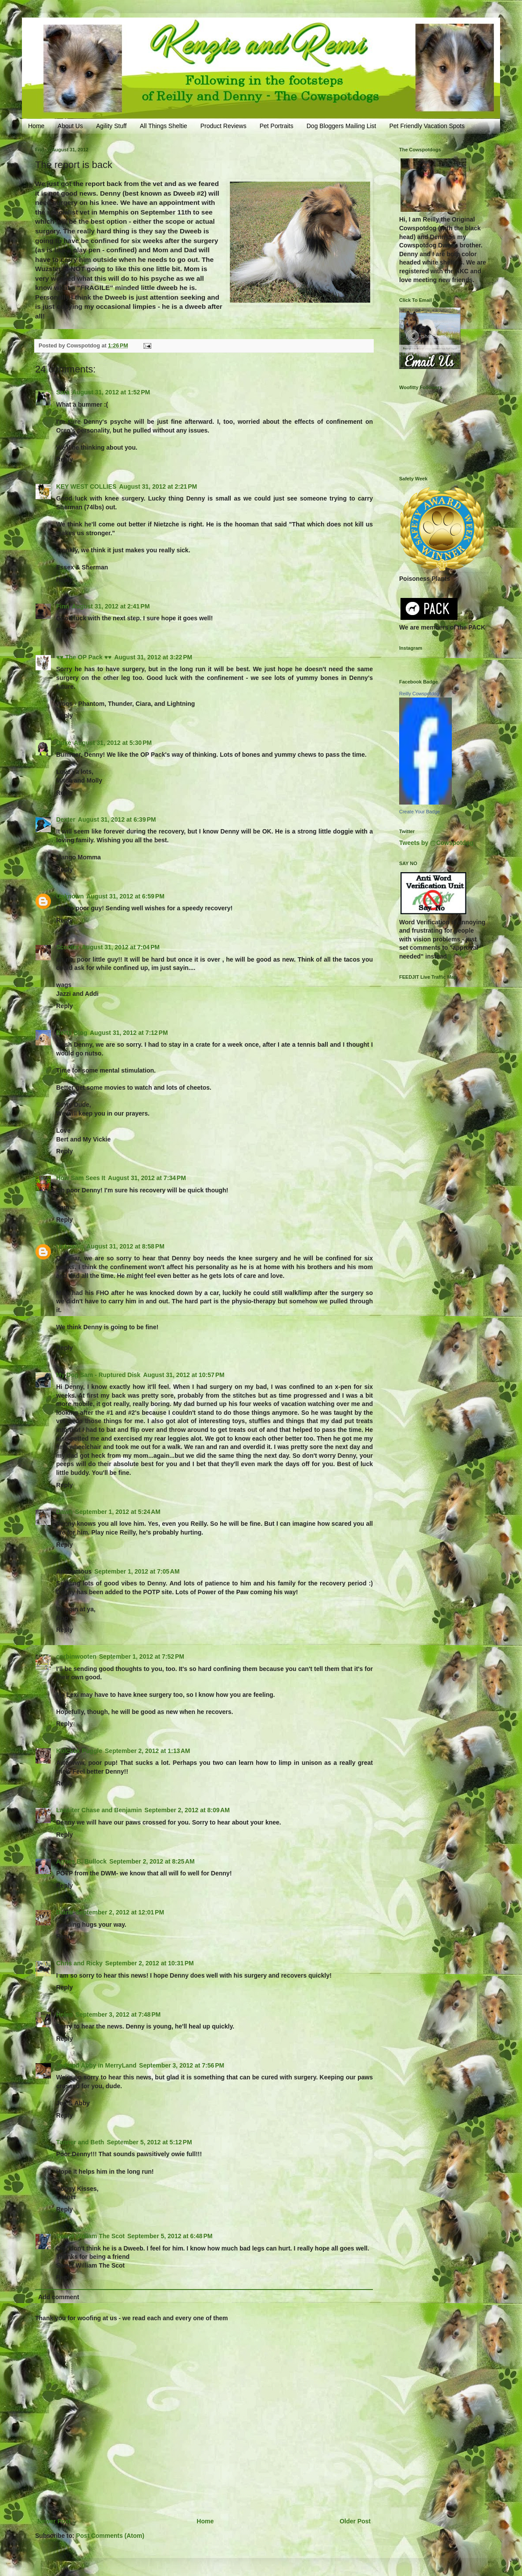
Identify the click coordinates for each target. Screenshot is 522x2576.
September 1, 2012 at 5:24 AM (117, 1511)
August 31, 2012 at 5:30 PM (113, 742)
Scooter (67, 947)
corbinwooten (76, 1656)
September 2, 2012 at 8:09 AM (186, 1810)
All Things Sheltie (163, 125)
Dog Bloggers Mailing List (341, 125)
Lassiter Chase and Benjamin (99, 1810)
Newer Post (54, 2521)
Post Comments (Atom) (110, 2535)
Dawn (64, 1511)
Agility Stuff (111, 125)
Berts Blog (71, 1032)
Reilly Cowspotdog (419, 693)
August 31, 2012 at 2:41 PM (111, 606)
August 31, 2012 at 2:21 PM (158, 486)
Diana (64, 1912)
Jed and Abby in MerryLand (96, 2065)
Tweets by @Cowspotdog (436, 842)
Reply (64, 459)
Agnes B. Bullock (81, 1861)
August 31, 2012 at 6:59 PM (125, 896)
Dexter (65, 819)
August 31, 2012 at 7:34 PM (147, 1177)
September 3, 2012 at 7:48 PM (118, 2014)
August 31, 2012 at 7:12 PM (129, 1032)
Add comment (58, 2297)
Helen (64, 2014)
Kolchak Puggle (79, 1750)
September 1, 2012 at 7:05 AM (136, 1571)
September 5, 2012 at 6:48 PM (169, 2236)
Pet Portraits (276, 125)
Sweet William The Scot (90, 2236)
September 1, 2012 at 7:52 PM (141, 1656)
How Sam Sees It (80, 1177)
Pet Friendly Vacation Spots (427, 125)
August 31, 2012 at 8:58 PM (125, 1246)
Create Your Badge (419, 811)
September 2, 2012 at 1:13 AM (147, 1750)
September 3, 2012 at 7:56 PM (181, 2065)
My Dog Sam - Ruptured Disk (98, 1374)
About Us (70, 125)
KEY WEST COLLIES (86, 486)
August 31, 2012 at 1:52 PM (111, 392)
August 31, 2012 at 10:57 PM (184, 1374)
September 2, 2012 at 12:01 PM (119, 1912)
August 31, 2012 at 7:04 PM (121, 947)
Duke (63, 742)
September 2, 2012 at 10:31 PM (149, 1963)
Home (36, 125)
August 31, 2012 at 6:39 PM (117, 819)
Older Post (355, 2521)
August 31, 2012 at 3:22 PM (153, 657)
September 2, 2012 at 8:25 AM (151, 1861)
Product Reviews (223, 125)
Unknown (70, 896)
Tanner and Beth (80, 2142)
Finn (62, 606)
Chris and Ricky (79, 1963)
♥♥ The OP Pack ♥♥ (83, 657)
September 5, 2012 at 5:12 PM (149, 2142)
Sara (62, 392)
